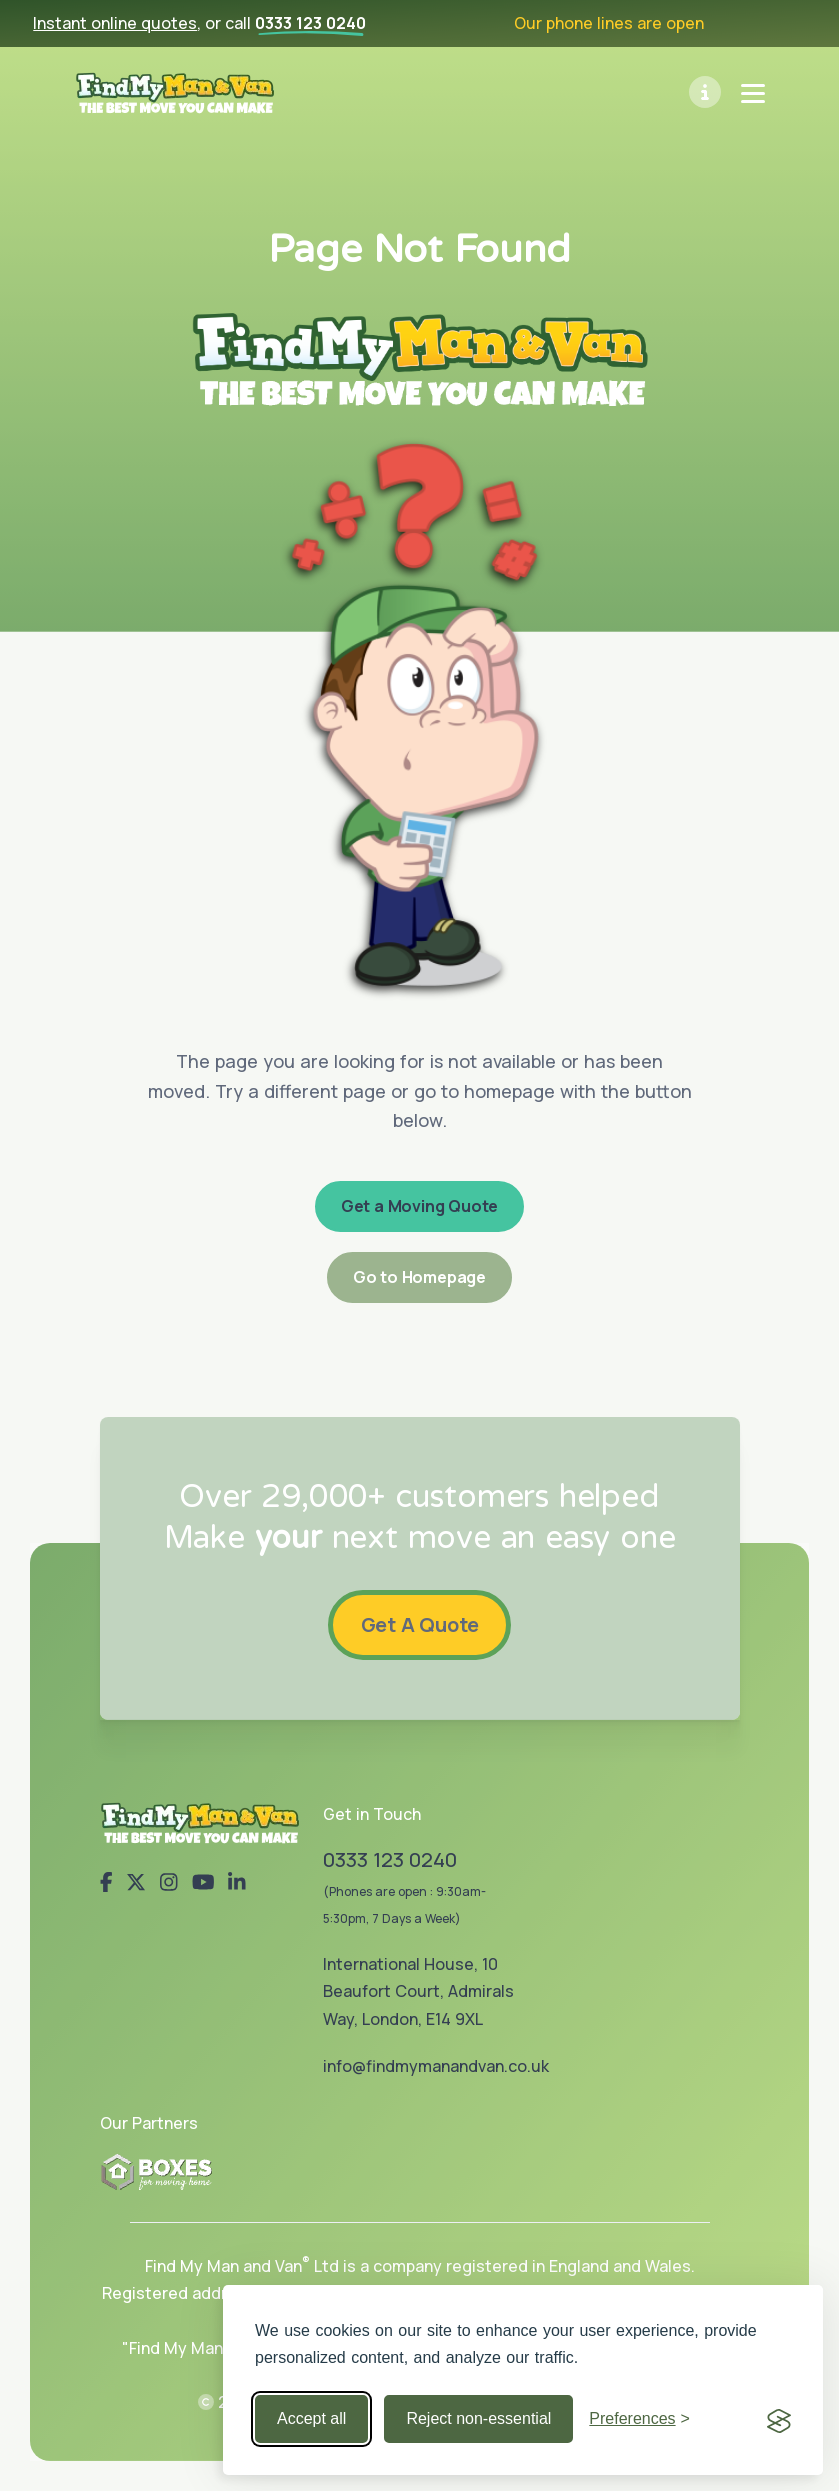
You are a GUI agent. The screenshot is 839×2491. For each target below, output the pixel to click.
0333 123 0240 (310, 23)
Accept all (311, 2418)
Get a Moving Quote (419, 1206)
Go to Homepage (419, 1277)
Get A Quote (420, 1623)
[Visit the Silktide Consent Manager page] (779, 2419)
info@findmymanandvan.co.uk (436, 2066)
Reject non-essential (478, 2418)
